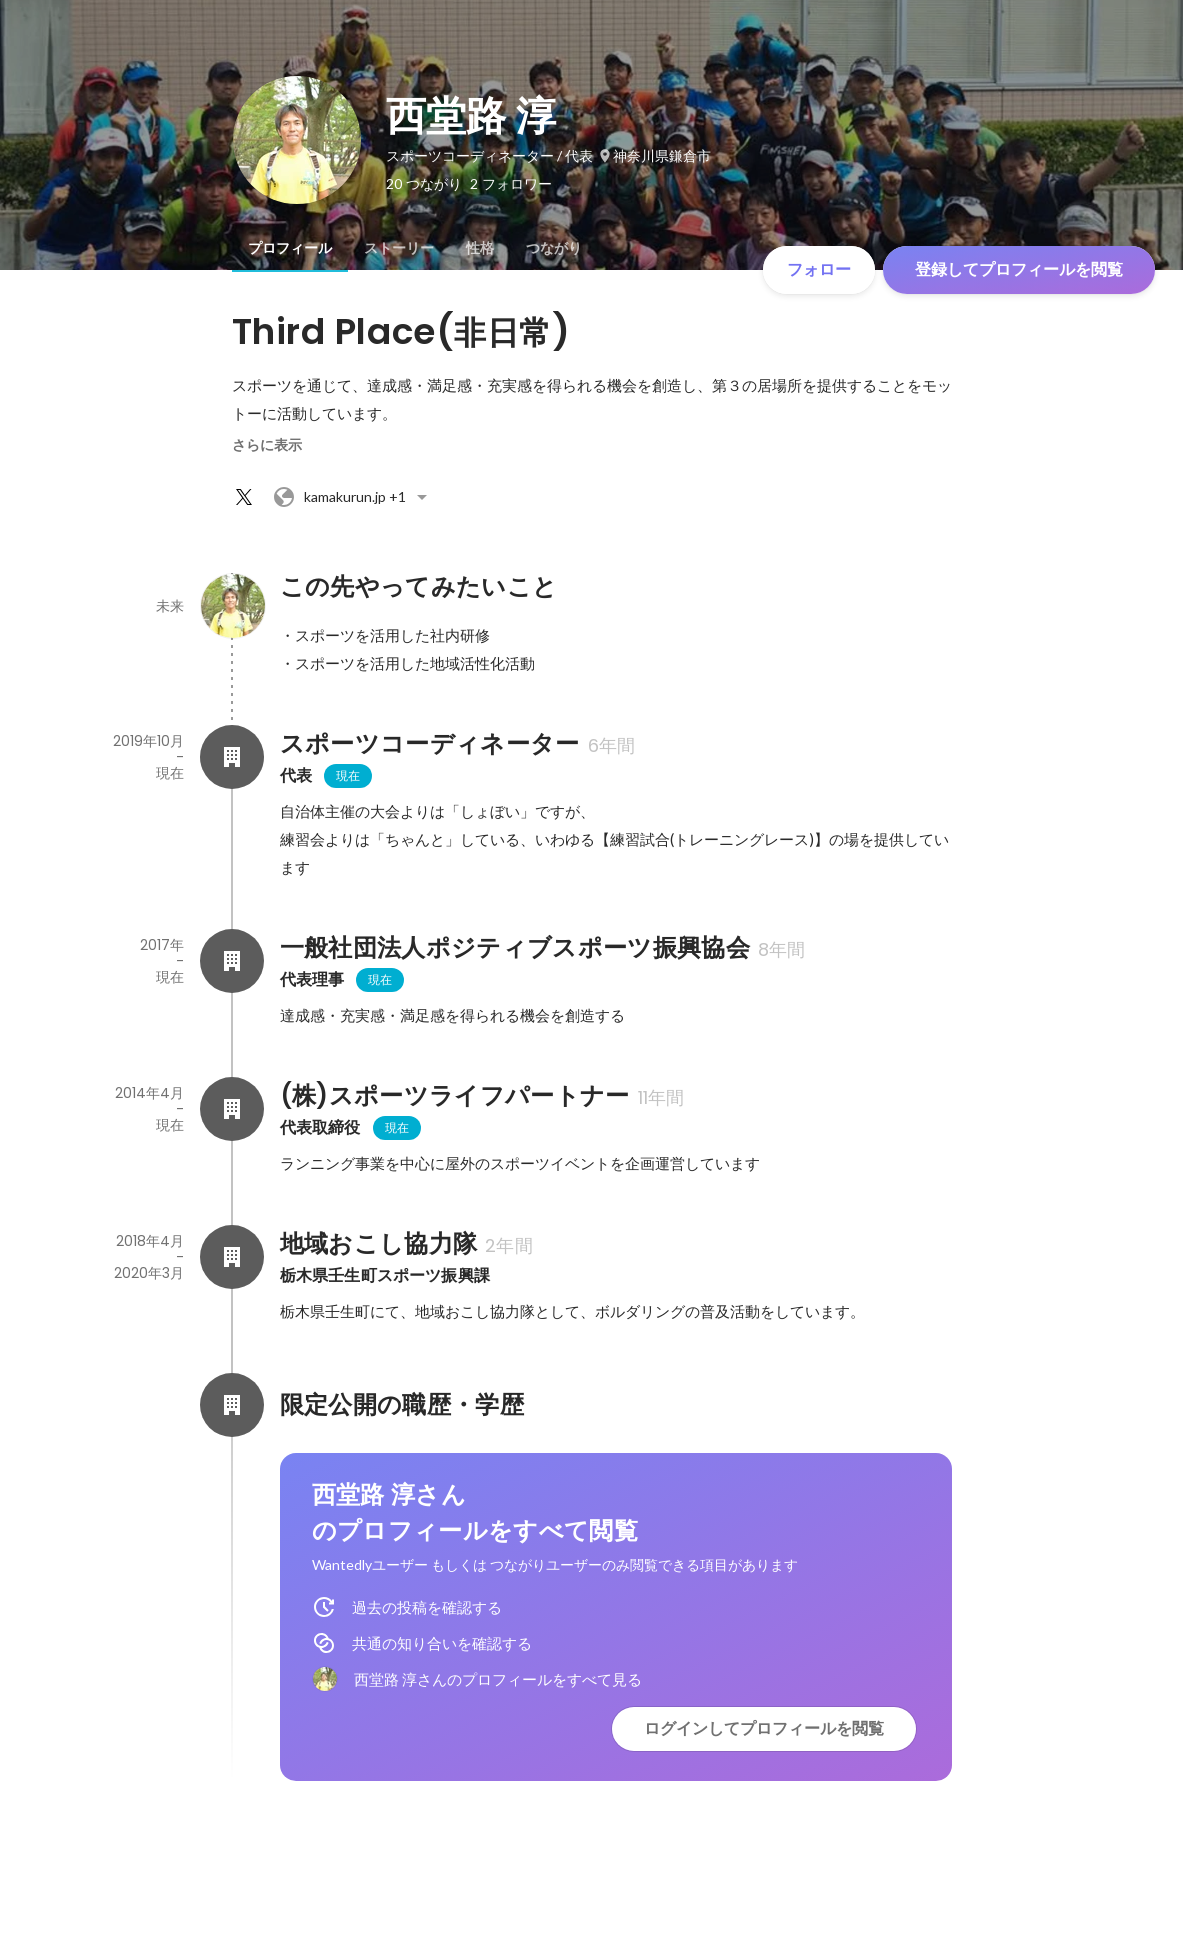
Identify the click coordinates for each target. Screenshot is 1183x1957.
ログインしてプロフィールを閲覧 (764, 1728)
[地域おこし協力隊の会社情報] (232, 1257)
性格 (480, 248)
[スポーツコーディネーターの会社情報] (232, 757)
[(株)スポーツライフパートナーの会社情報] (232, 1109)
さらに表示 (267, 445)
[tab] (290, 248)
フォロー (819, 269)
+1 (353, 497)
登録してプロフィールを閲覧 (1019, 269)
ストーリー (399, 248)
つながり (554, 248)
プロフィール (290, 248)
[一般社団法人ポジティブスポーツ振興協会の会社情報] (232, 961)
